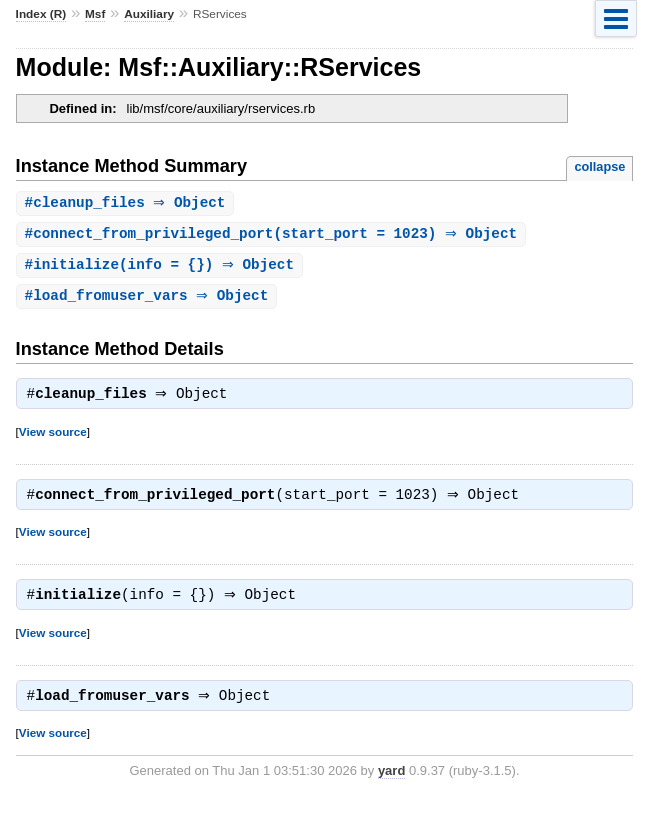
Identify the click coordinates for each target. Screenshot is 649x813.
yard (391, 782)
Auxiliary (149, 14)
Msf (95, 14)
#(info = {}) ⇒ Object (162, 267)
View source (53, 437)
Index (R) (41, 14)
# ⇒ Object (128, 203)
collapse (599, 166)
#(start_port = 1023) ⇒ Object (274, 235)
